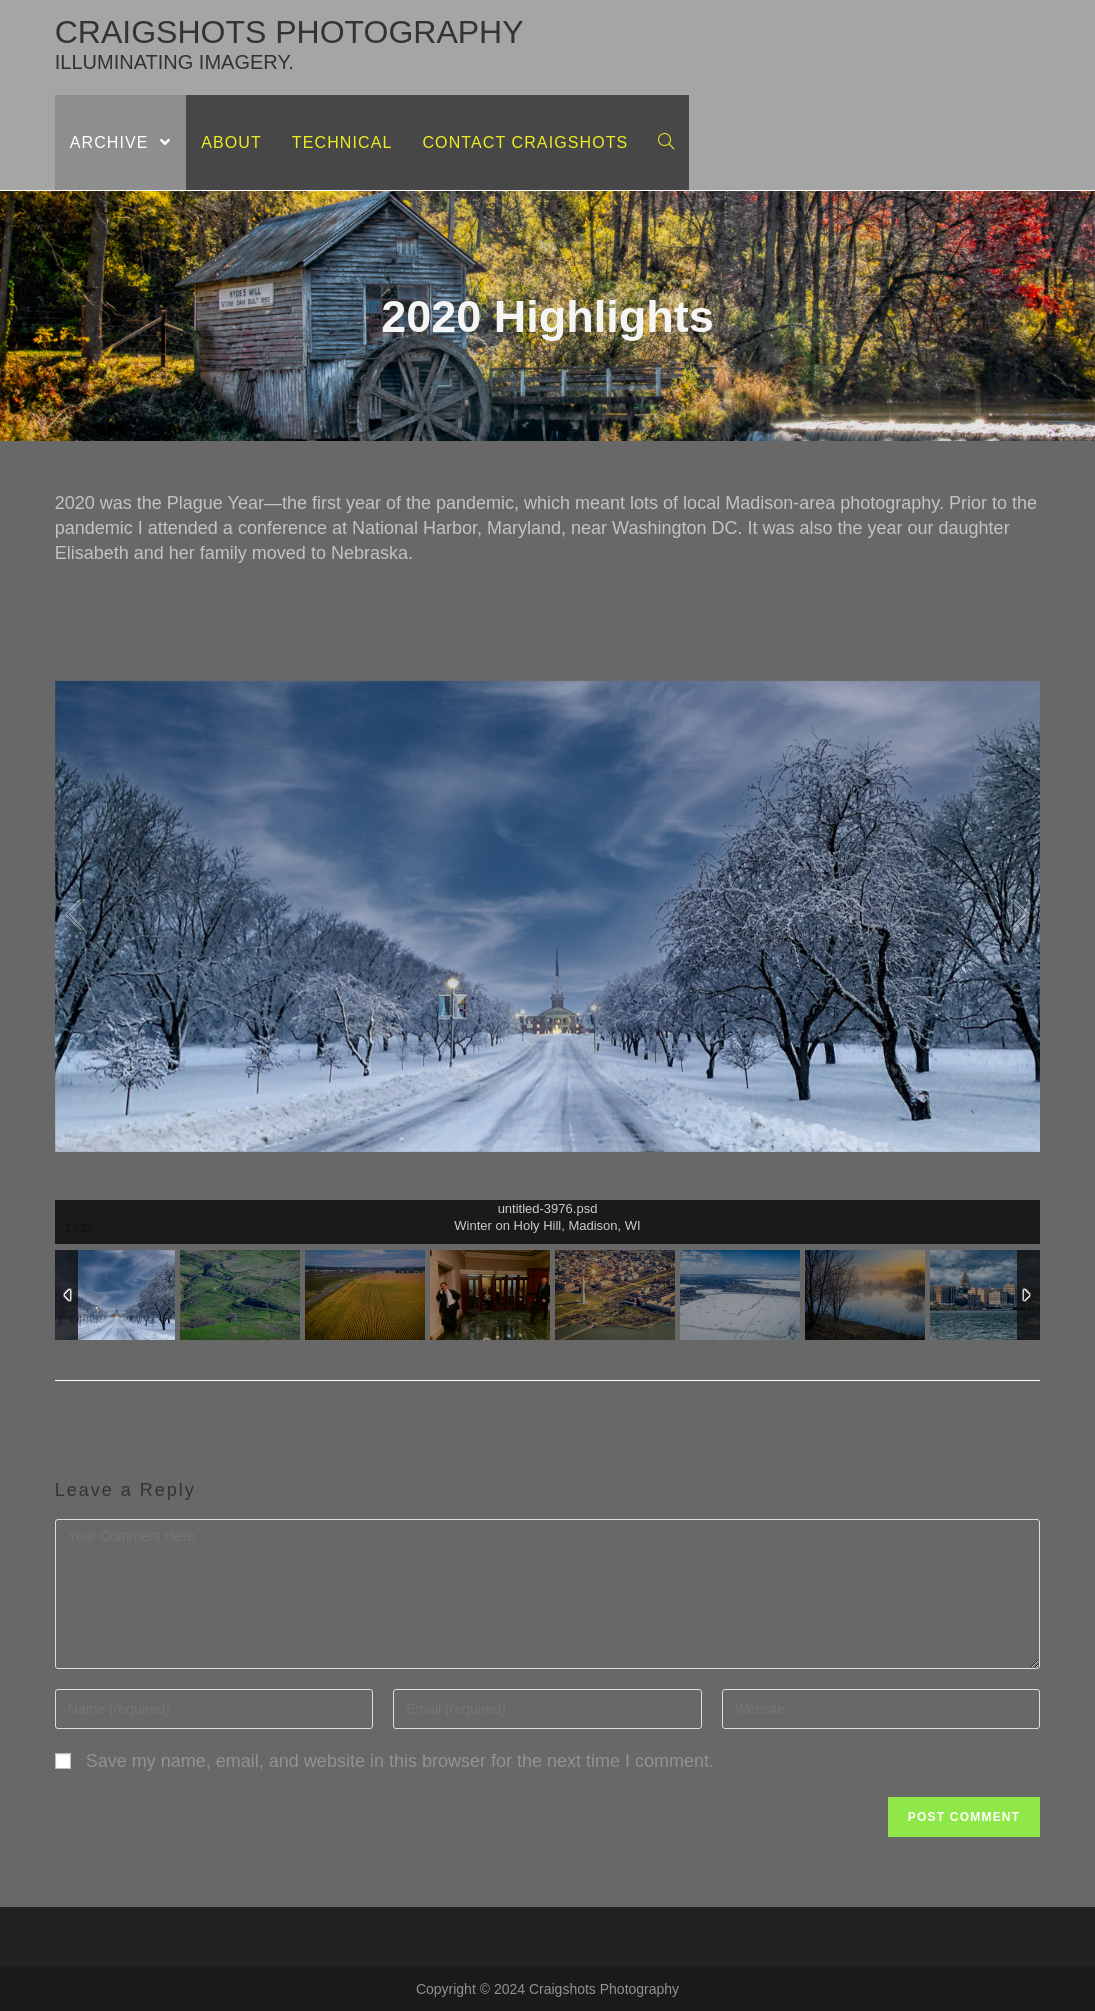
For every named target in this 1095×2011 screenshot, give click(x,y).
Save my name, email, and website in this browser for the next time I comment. (400, 1761)
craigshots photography (289, 43)
